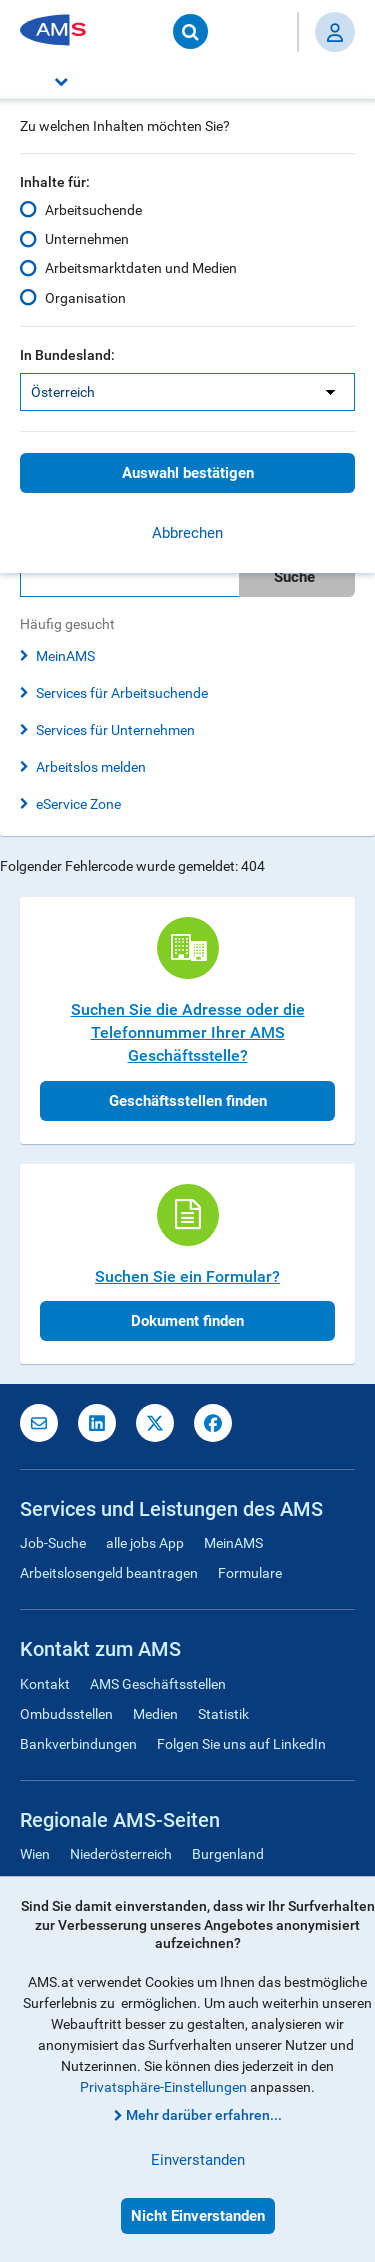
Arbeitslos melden (91, 767)
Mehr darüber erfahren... (204, 2115)
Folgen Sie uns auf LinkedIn (241, 1744)
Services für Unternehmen (115, 730)
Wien (35, 1854)
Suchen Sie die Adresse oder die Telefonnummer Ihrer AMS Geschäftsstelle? (188, 1032)
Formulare (250, 1573)
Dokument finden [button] (187, 1321)
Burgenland (228, 1854)
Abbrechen (187, 533)
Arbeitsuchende (93, 210)
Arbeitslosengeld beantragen (109, 1573)
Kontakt (45, 1684)
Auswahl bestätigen (188, 473)
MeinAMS (65, 656)
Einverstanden (198, 2160)
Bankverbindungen (78, 1744)
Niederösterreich (121, 1854)
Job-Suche (53, 1543)
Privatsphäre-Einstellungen (163, 2087)
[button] (187, 81)
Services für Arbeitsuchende (122, 693)
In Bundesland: (67, 355)
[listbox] (187, 392)
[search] (187, 577)
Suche (294, 577)
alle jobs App (145, 1543)
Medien (155, 1714)
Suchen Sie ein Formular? (187, 1276)
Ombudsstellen (66, 1714)
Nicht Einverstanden (198, 2216)
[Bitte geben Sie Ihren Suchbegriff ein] (129, 577)
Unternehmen (87, 239)
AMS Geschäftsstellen (158, 1684)
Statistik (223, 1714)
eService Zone (78, 804)
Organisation (85, 297)
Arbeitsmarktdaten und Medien (141, 268)
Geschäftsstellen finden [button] (188, 1101)
